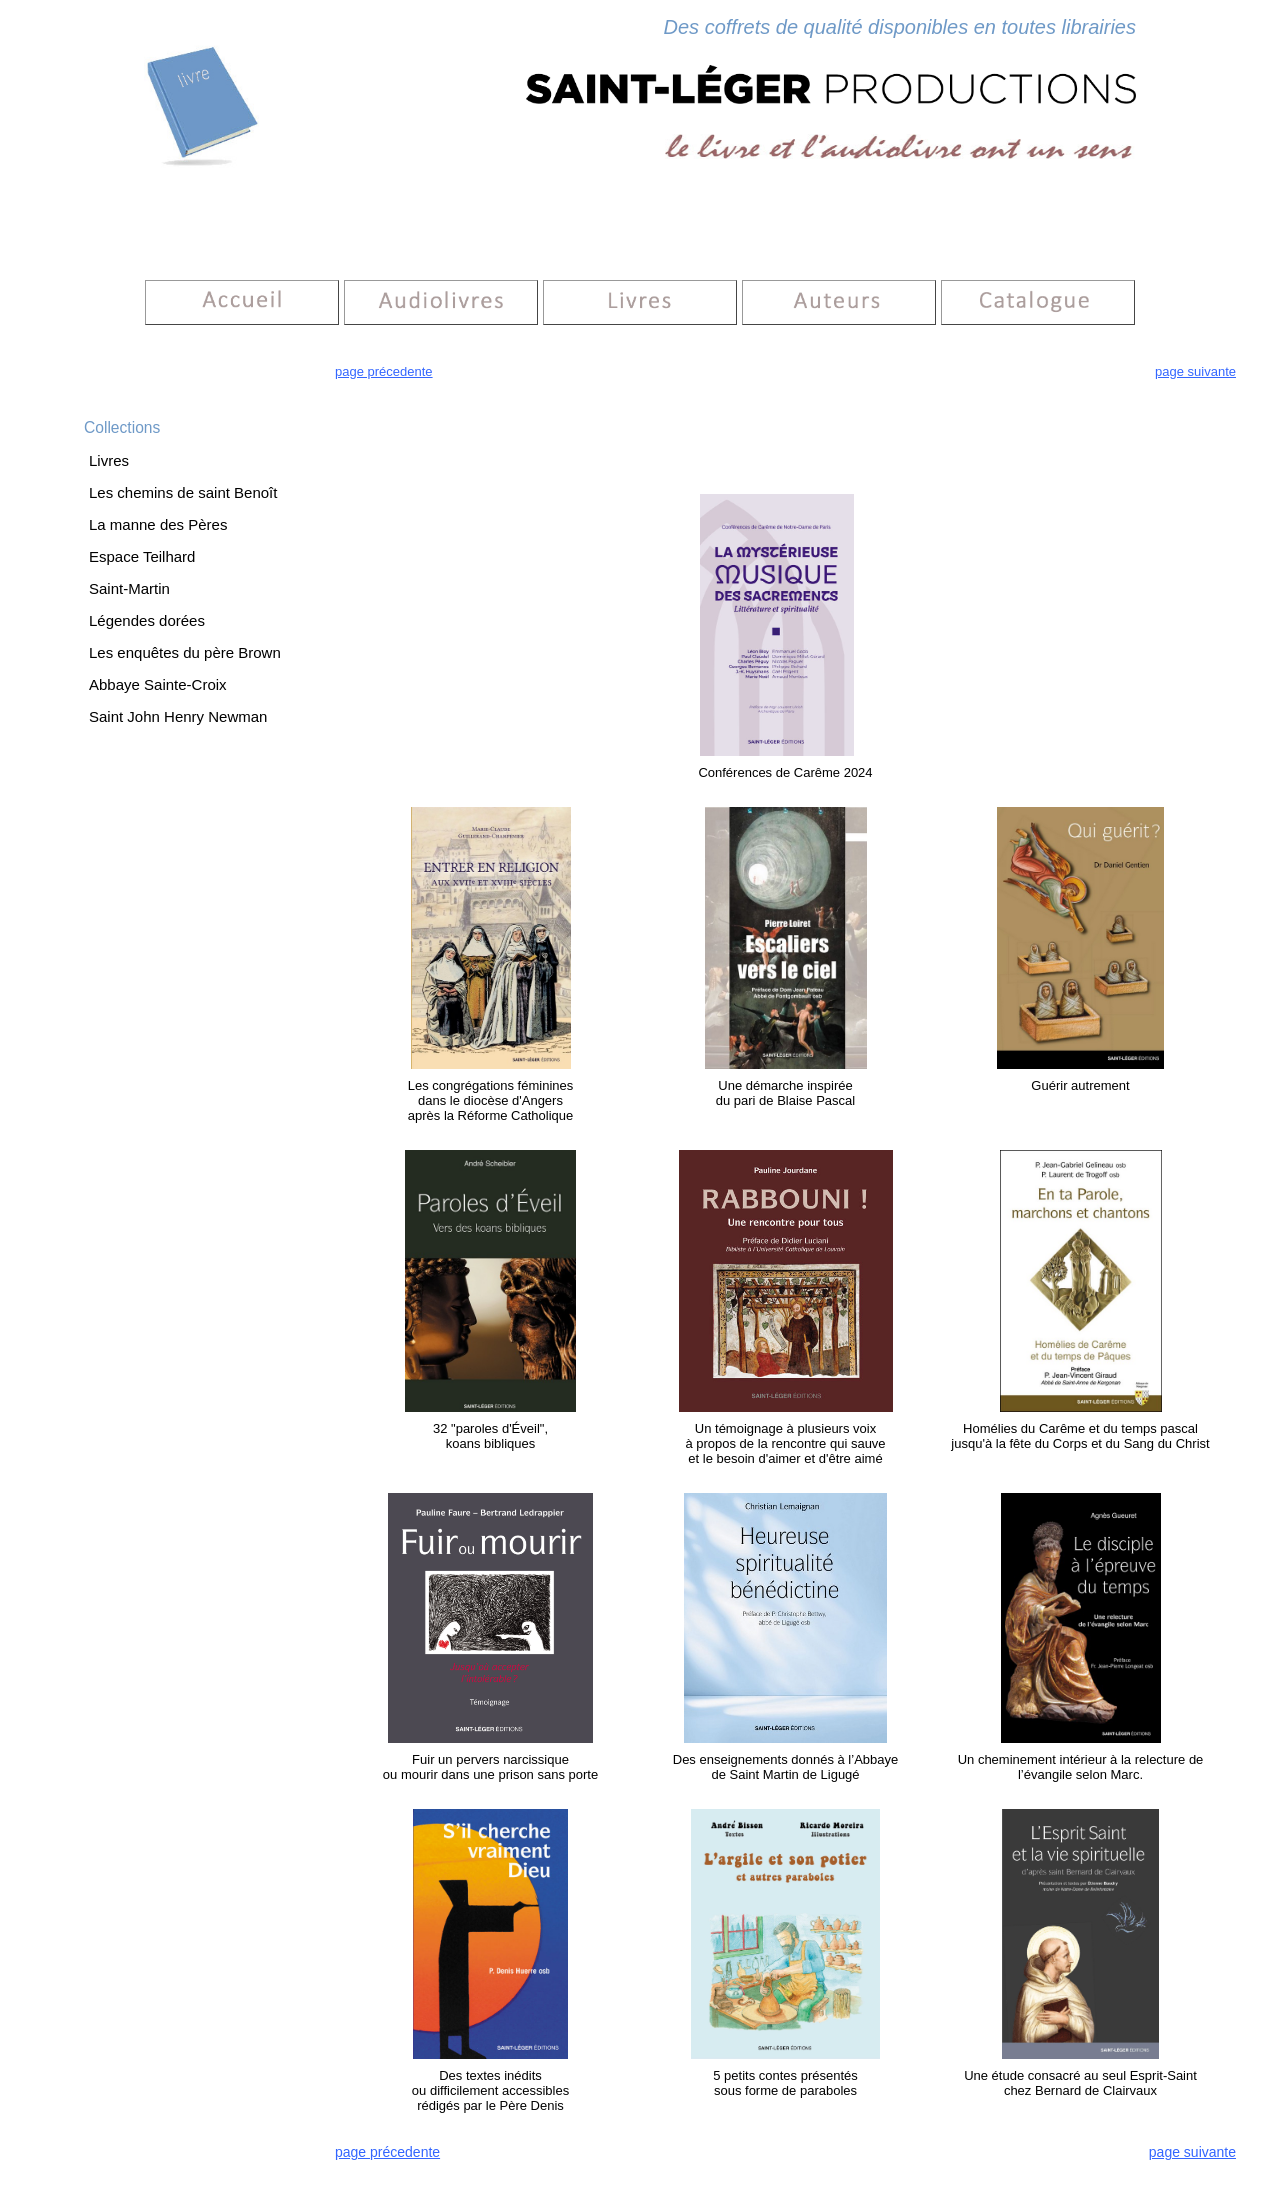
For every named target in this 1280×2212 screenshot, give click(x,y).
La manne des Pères (158, 524)
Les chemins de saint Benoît (183, 492)
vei (862, 751)
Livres (109, 460)
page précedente (384, 371)
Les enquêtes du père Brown (185, 652)
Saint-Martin (129, 588)
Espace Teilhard (142, 556)
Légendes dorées (147, 620)
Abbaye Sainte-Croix (158, 684)
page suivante (1195, 371)
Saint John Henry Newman (178, 716)
